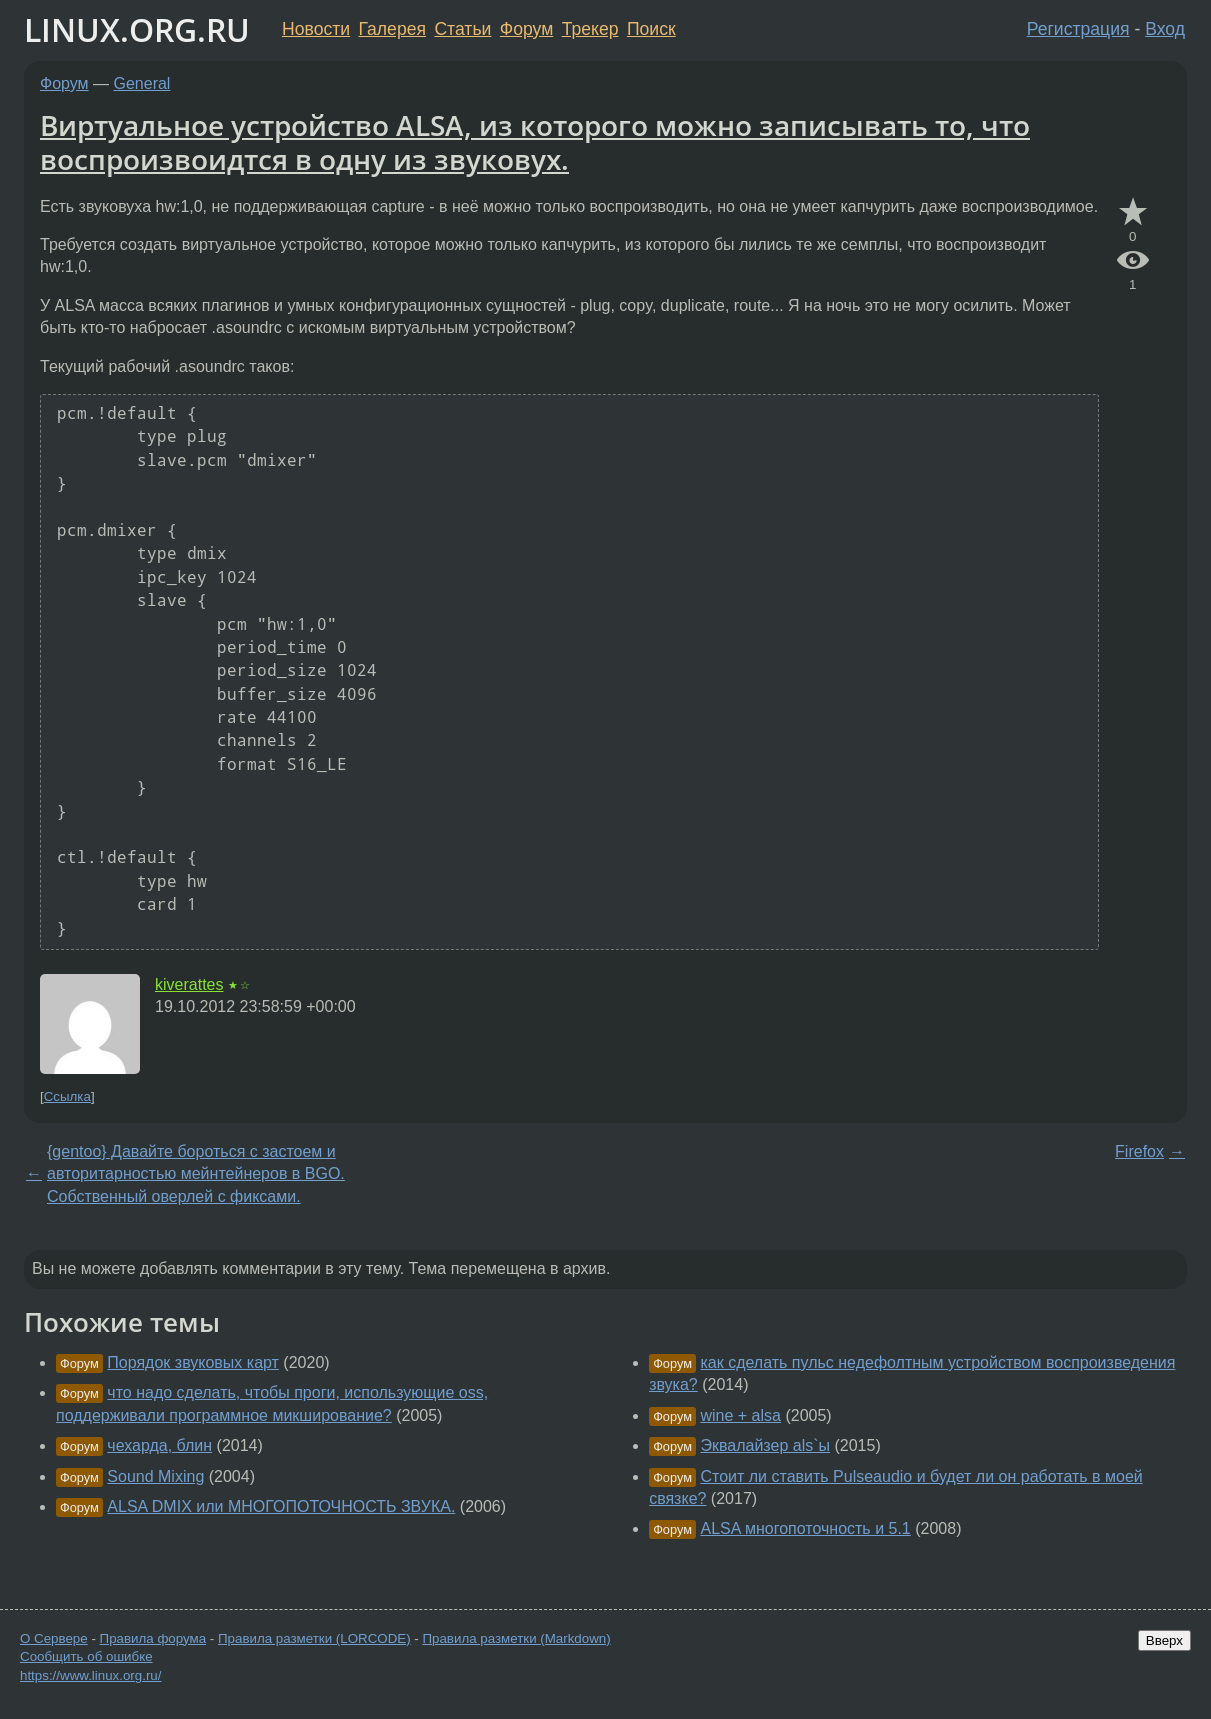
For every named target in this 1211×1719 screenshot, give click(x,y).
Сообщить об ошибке (86, 1656)
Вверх (1164, 1640)
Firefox (1139, 1151)
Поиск (651, 29)
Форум (526, 29)
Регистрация (1078, 29)
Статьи (462, 29)
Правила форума (153, 1638)
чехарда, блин (159, 1445)
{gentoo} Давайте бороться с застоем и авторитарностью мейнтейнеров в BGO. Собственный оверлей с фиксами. (196, 1174)
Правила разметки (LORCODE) (314, 1638)
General (142, 83)
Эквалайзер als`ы (765, 1445)
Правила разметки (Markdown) (516, 1638)
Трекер (590, 29)
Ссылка (67, 1096)
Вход (1165, 29)
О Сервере (54, 1638)
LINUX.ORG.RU (137, 29)
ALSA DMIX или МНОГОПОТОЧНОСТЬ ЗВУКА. (281, 1506)
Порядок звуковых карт (193, 1362)
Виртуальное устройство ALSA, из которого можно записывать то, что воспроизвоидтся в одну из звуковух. (535, 142)
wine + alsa (740, 1415)
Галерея (392, 29)
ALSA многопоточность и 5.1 (805, 1528)
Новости (316, 29)
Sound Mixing (155, 1476)
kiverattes (189, 984)
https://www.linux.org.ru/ (90, 1675)
